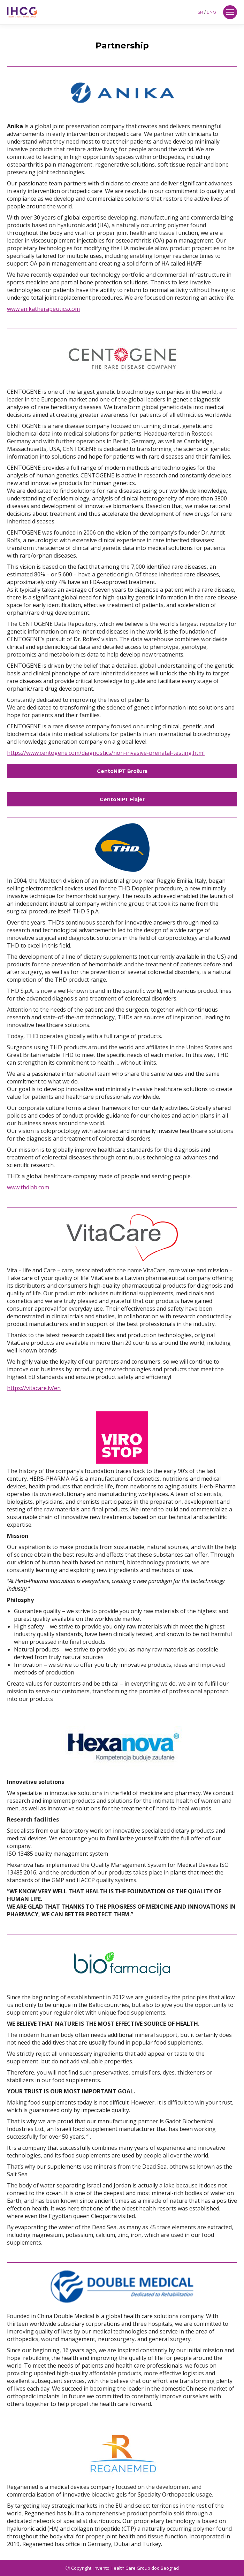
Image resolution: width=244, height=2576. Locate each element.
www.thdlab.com (28, 1187)
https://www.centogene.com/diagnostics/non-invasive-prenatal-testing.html (106, 753)
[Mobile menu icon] (230, 12)
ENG (211, 12)
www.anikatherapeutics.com (43, 309)
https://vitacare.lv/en (34, 1388)
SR (200, 12)
